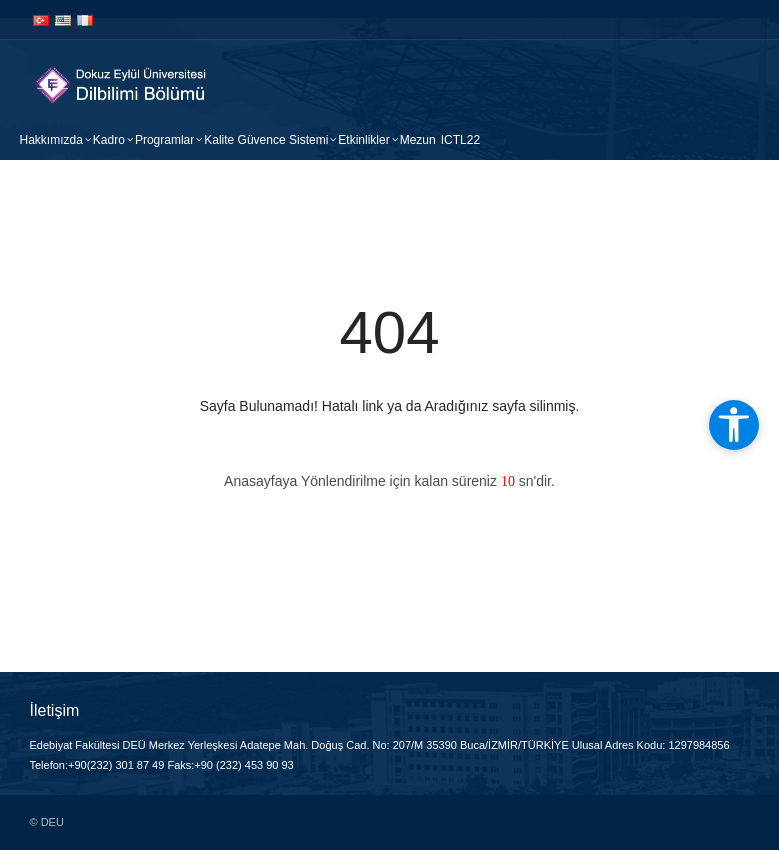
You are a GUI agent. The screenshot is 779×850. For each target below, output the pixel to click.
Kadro (109, 140)
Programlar (164, 140)
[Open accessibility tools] (734, 425)
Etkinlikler (363, 140)
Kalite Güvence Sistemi (266, 140)
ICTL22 (460, 140)
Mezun (418, 140)
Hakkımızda (51, 140)
